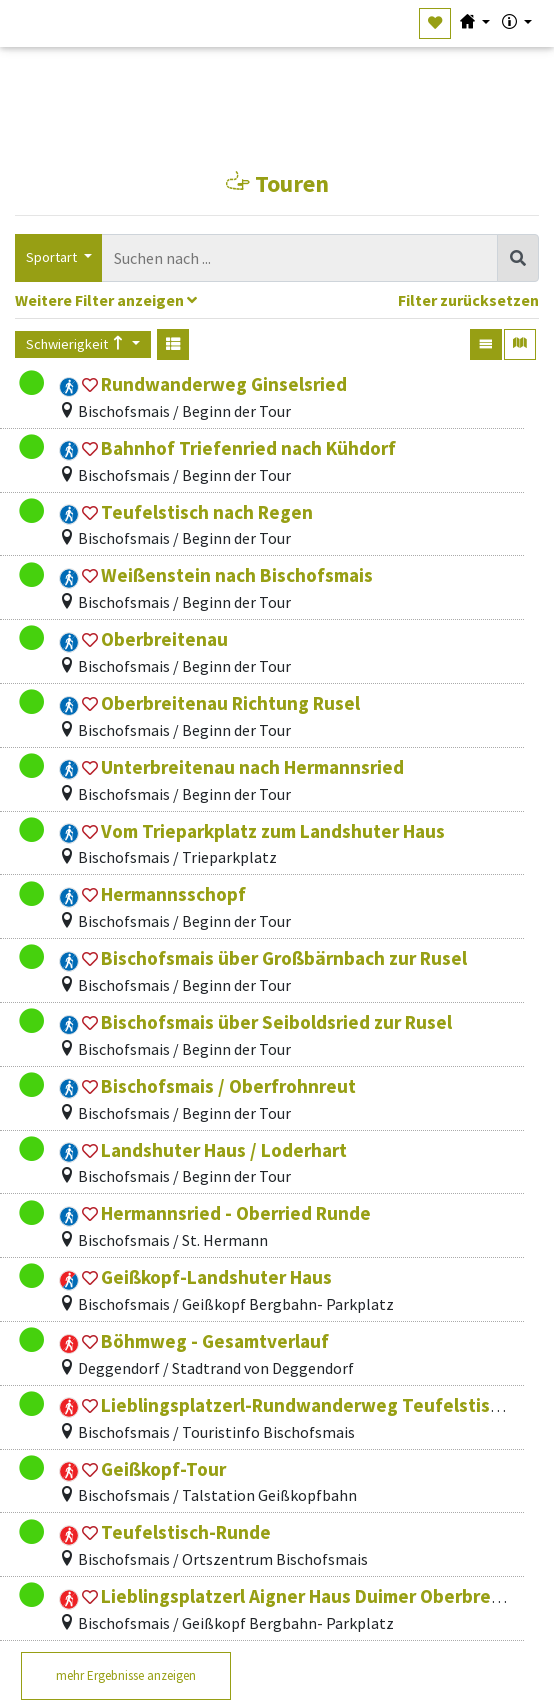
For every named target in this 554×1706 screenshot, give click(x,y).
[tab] (277, 302)
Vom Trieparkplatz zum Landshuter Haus (273, 831)
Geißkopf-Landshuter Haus (216, 1277)
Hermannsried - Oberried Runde (236, 1213)
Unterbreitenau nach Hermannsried (252, 767)
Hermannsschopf (173, 894)
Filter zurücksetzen (468, 300)
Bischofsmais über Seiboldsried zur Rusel (276, 1022)
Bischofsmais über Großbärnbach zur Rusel (284, 958)
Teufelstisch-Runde (186, 1532)
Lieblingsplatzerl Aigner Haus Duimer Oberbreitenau (324, 1596)
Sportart (53, 257)
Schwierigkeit (77, 344)
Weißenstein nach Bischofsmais (237, 575)
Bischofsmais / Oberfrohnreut (228, 1086)
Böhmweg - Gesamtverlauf (215, 1341)
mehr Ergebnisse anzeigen (126, 1675)
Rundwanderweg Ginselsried (224, 384)
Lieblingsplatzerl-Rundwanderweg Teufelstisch (305, 1405)
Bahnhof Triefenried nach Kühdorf (248, 448)
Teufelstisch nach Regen (207, 512)
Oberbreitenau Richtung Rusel (230, 703)
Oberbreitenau (164, 639)
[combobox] (300, 258)
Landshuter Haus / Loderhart (224, 1150)
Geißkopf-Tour (163, 1469)
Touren (277, 183)
